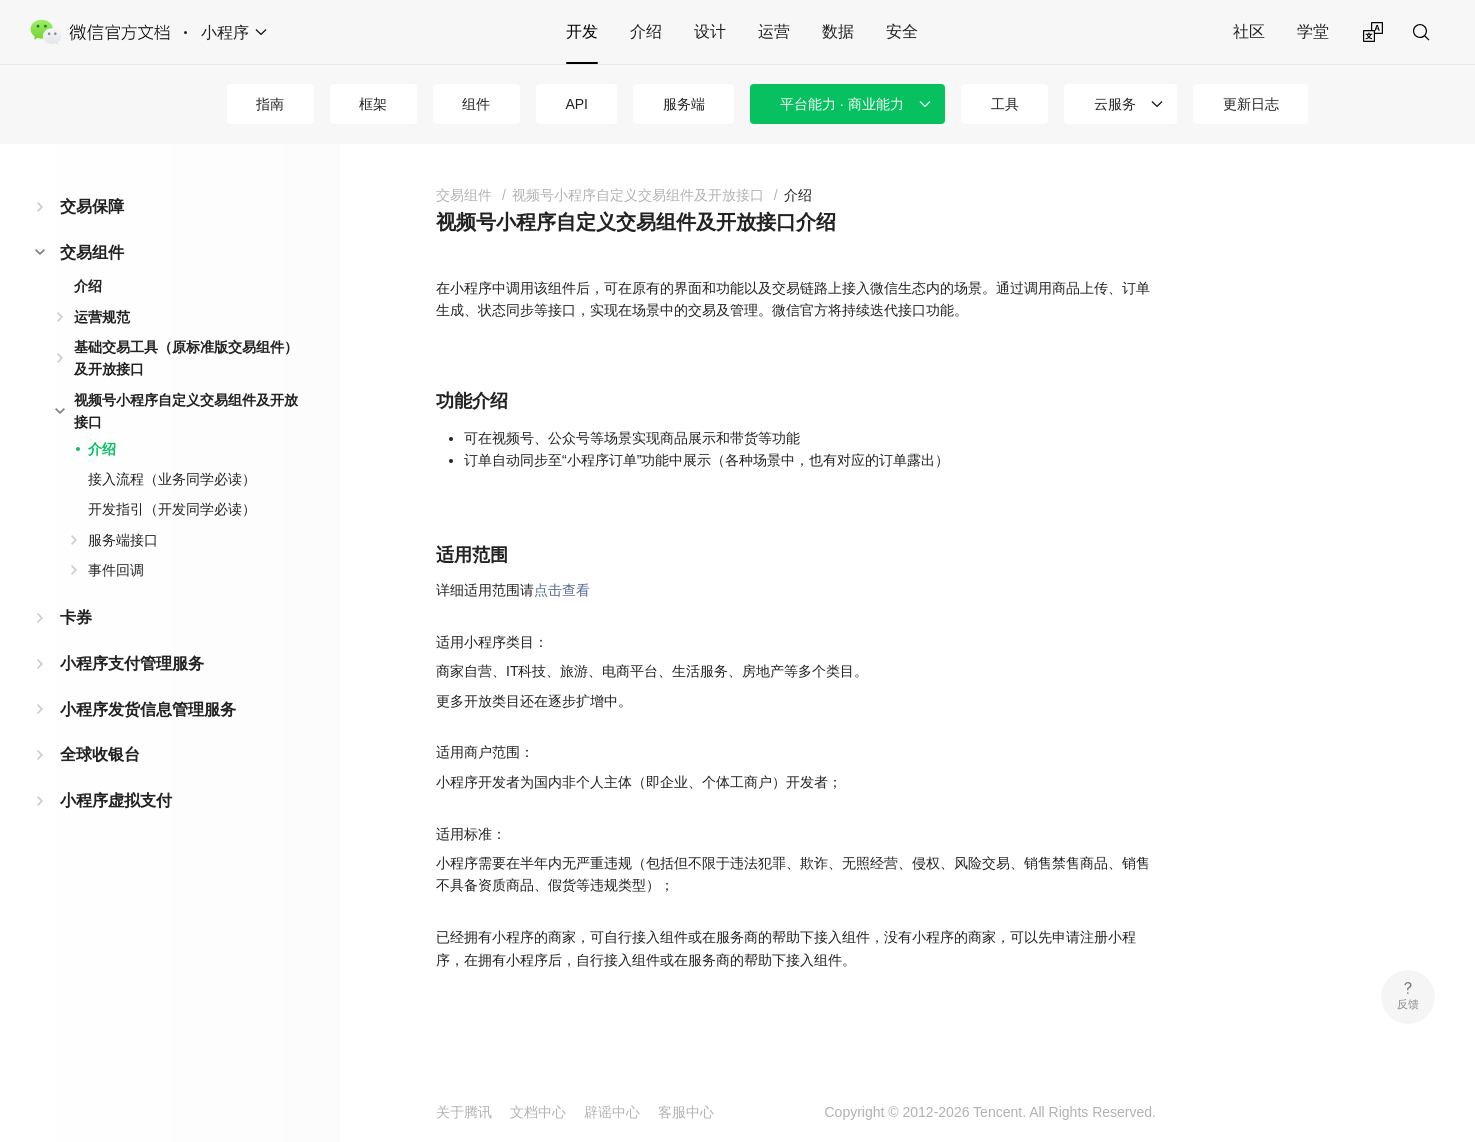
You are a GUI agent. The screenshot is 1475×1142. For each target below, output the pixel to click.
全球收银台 (100, 754)
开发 (582, 31)
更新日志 (1251, 104)
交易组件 (92, 252)
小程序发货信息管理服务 (148, 709)
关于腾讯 (464, 1112)
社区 (1249, 31)
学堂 (1313, 31)
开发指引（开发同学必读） (172, 509)
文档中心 (538, 1112)
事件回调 (116, 570)
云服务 (1115, 104)
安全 (902, 31)
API (576, 104)
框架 (373, 104)
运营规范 (102, 317)
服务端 (684, 104)
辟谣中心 (612, 1112)
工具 (1005, 104)
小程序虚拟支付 (116, 800)
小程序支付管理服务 (132, 663)
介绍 (646, 31)
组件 (476, 104)
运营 (774, 31)
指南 (270, 104)
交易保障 (92, 206)
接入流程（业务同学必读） (172, 479)
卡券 (76, 617)
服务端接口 (123, 540)
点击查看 (562, 590)
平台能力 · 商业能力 (842, 104)
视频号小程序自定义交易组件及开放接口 (186, 411)
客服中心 (686, 1112)
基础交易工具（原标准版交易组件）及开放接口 (186, 358)
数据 (838, 31)
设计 (710, 31)
